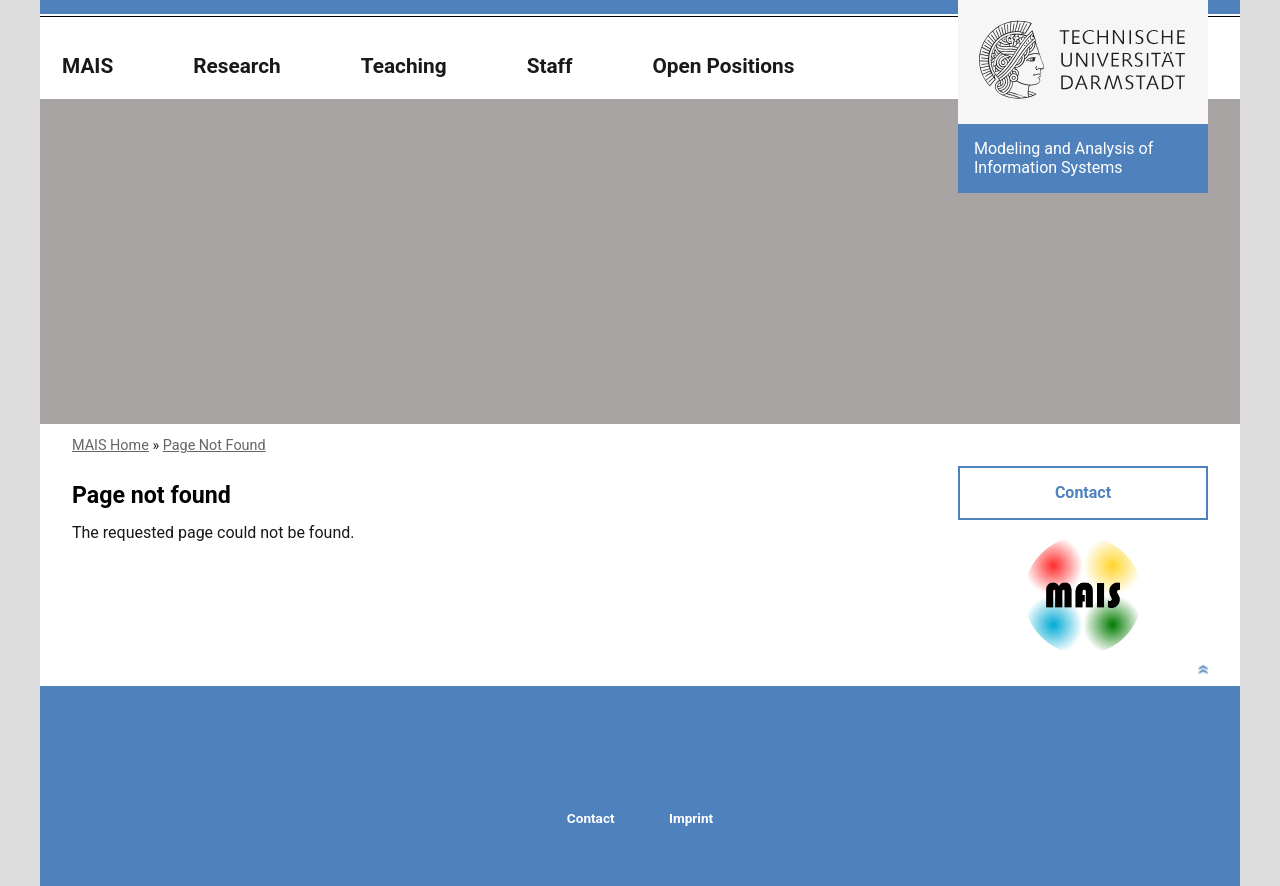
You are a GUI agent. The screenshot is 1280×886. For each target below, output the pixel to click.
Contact (1083, 492)
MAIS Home (110, 445)
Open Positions (723, 66)
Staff (550, 66)
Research (237, 66)
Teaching (404, 66)
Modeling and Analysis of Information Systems (1063, 157)
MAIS (87, 66)
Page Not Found (214, 445)
